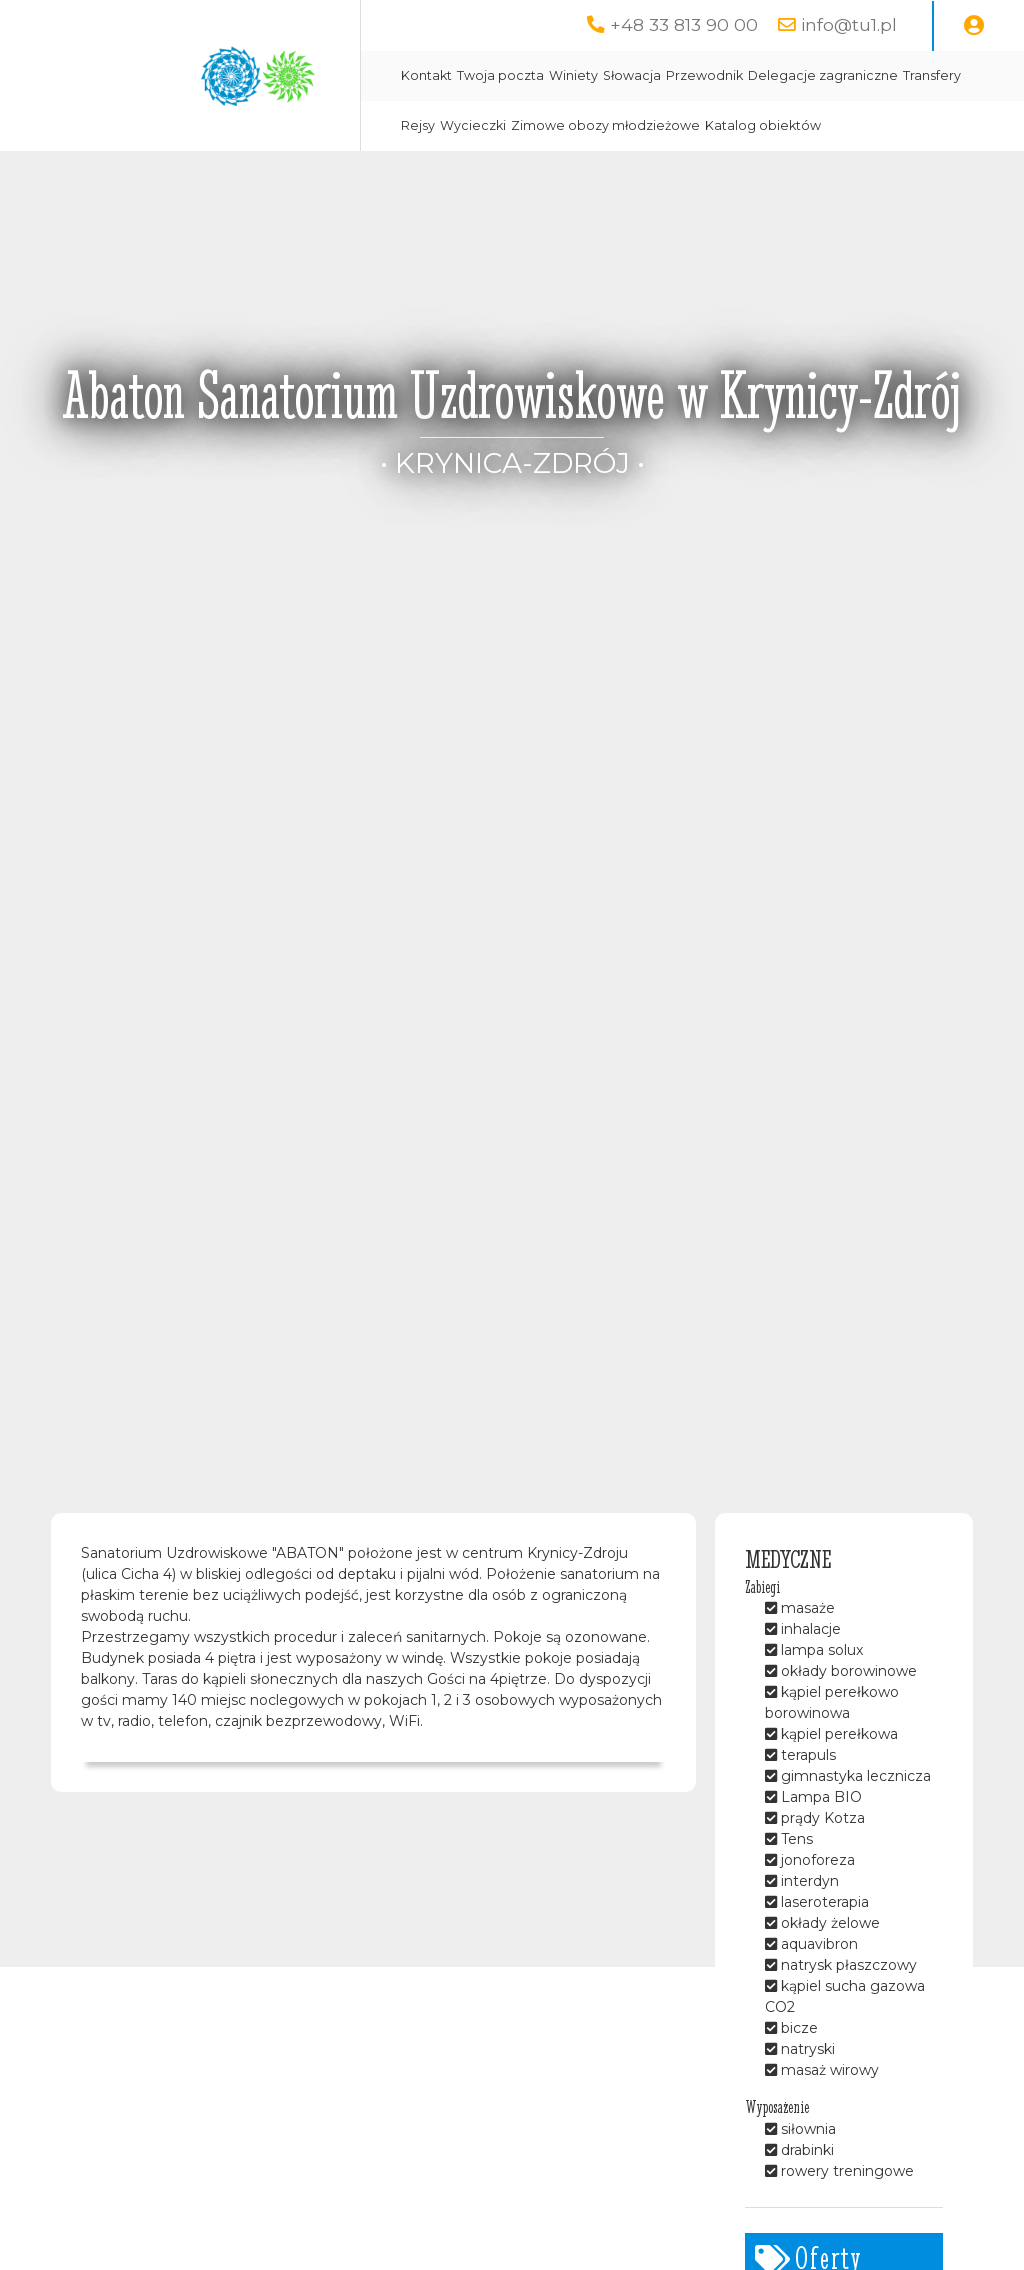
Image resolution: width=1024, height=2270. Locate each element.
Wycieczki (473, 125)
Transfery (932, 75)
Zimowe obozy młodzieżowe (605, 125)
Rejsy (418, 125)
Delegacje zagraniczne (823, 75)
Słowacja (632, 75)
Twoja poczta (500, 75)
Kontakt (426, 75)
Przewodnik (704, 75)
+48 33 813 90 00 (684, 24)
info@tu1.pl (849, 24)
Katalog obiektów (763, 125)
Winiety (573, 75)
